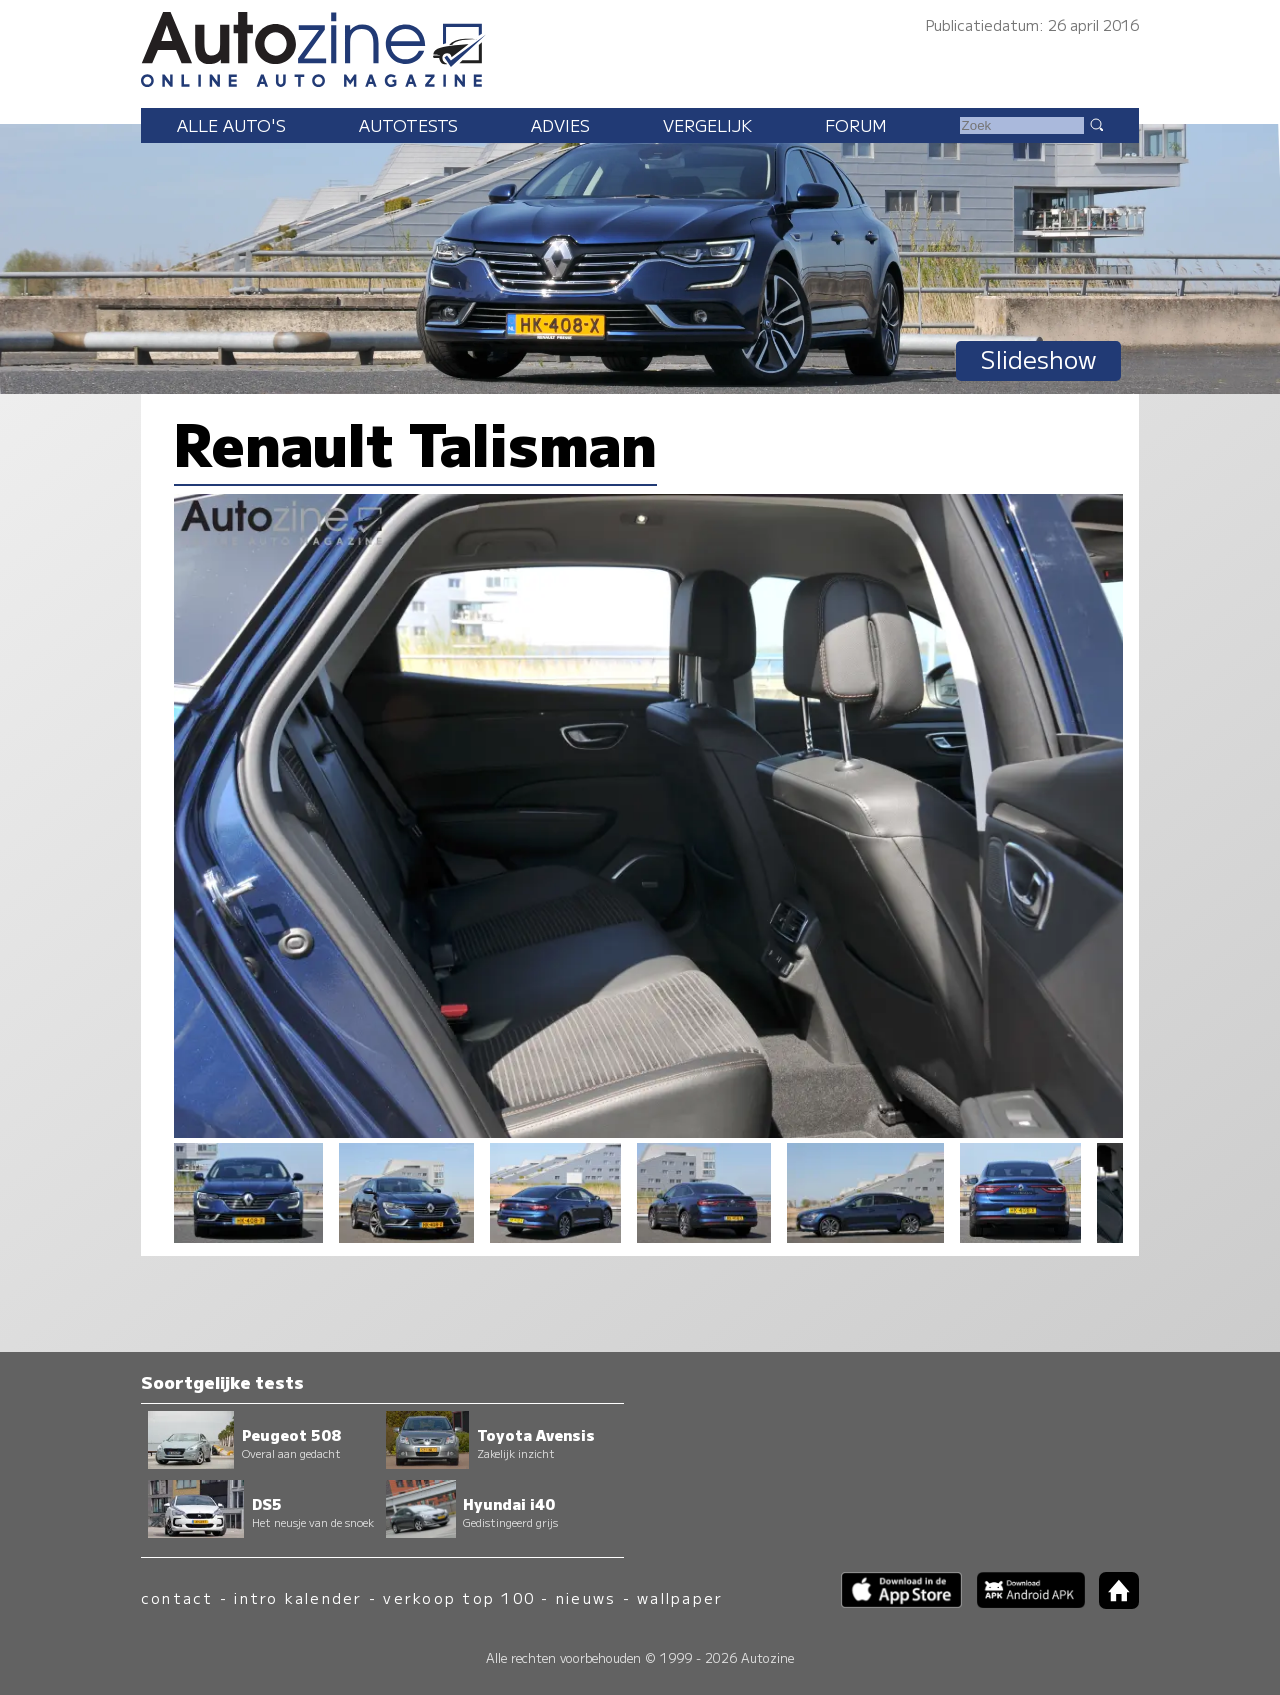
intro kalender (298, 1597)
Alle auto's (231, 125)
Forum (856, 125)
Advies (560, 125)
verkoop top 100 (459, 1597)
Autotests (408, 125)
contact (177, 1597)
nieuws (586, 1597)
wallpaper (680, 1597)
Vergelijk (707, 125)
